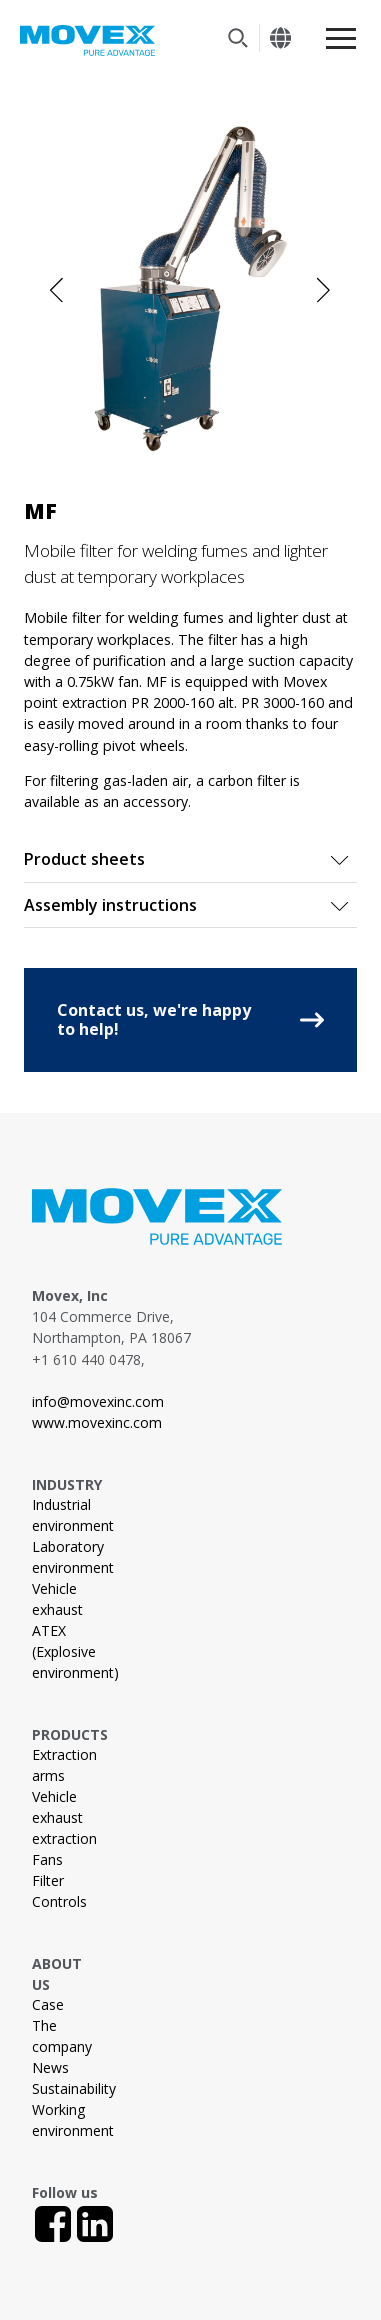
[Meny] (341, 38)
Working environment (73, 2120)
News (50, 2067)
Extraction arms (64, 1765)
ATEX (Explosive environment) (75, 1651)
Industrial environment (73, 1515)
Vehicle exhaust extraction (64, 1817)
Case (48, 2004)
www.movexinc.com (97, 1422)
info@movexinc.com (98, 1401)
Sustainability (74, 2088)
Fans (47, 1859)
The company (62, 2036)
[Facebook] (53, 2224)
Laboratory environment (73, 1557)
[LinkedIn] (95, 2224)
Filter (48, 1880)
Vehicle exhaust (57, 1599)
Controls (59, 1901)
